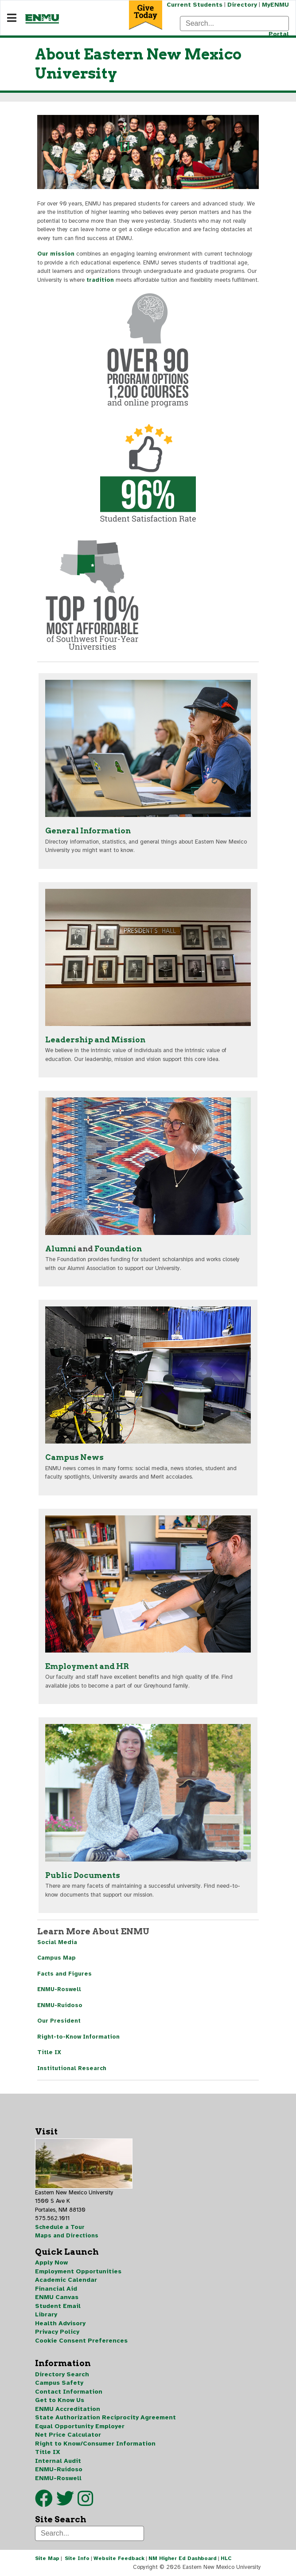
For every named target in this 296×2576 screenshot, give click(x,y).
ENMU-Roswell (59, 1989)
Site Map (47, 2558)
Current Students (194, 4)
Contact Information (68, 2391)
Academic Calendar (66, 2280)
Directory (242, 4)
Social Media (57, 1942)
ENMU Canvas (56, 2297)
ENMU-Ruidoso (59, 2005)
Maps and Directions (66, 2235)
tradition (100, 280)
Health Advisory (60, 2323)
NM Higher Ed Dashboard (182, 2558)
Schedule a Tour (60, 2227)
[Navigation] (11, 18)
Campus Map (56, 1957)
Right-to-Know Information (78, 2036)
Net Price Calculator (68, 2434)
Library (46, 2314)
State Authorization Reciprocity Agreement (105, 2417)
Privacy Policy (57, 2331)
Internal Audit (58, 2461)
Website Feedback (118, 2558)
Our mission (55, 253)
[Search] (234, 23)
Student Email (58, 2306)
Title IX (49, 2052)
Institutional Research (71, 2068)
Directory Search (62, 2374)
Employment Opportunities (78, 2271)
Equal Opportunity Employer (80, 2426)
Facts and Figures (64, 1973)
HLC (226, 2558)
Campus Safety (59, 2383)
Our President (59, 2020)
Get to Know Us (59, 2400)
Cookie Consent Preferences (81, 2340)
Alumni (60, 1248)
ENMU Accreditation (67, 2409)
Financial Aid (56, 2288)
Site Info (77, 2558)
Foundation (118, 1248)
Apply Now (51, 2262)
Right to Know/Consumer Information (95, 2443)
